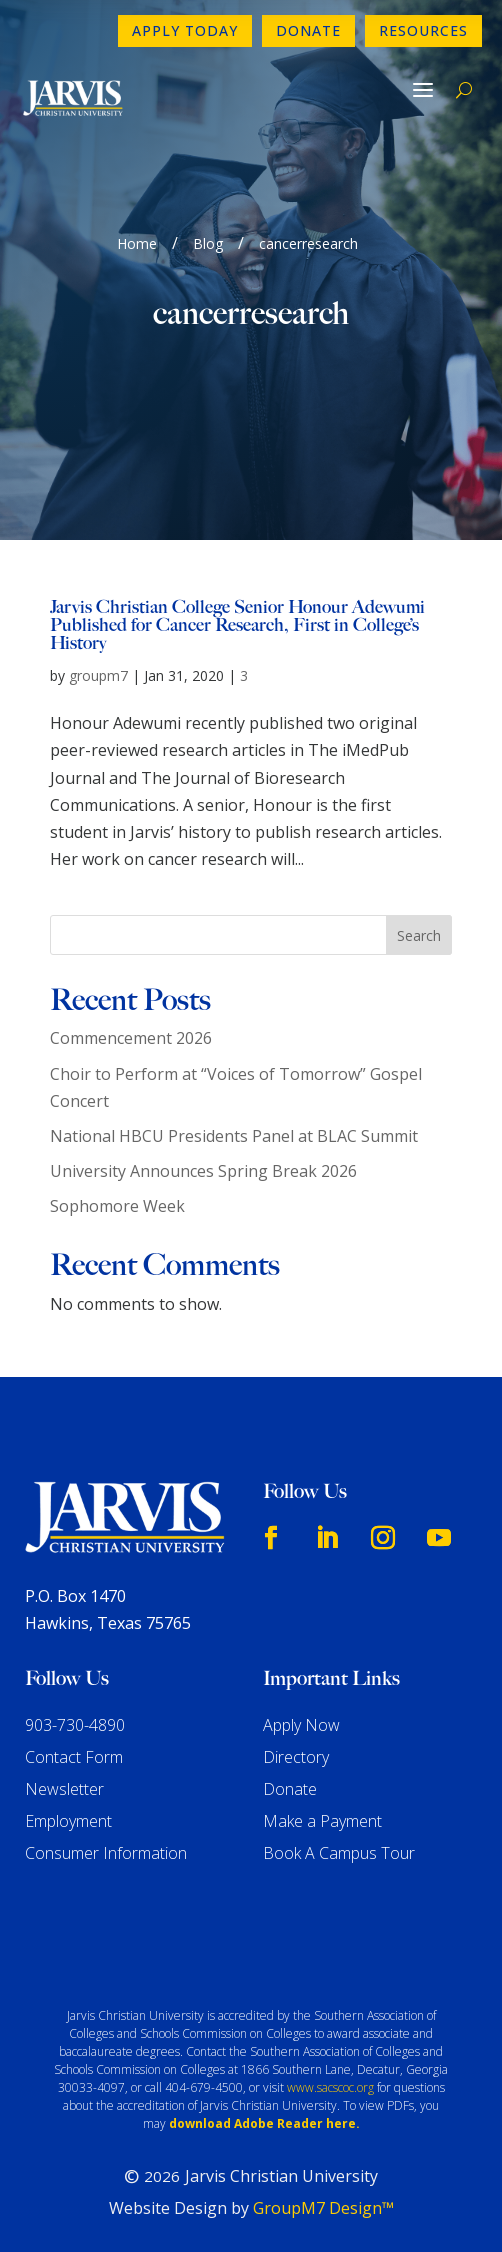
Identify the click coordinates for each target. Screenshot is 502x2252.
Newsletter (64, 1789)
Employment (68, 1821)
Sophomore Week (117, 1206)
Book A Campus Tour (339, 1853)
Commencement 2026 (131, 1038)
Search (419, 935)
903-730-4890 (75, 1725)
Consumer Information (106, 1853)
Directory (296, 1757)
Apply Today (185, 30)
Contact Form (74, 1757)
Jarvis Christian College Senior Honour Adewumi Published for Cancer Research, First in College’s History (237, 625)
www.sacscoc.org (330, 2087)
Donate (308, 30)
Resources (423, 30)
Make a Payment (322, 1821)
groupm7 (98, 675)
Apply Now (301, 1725)
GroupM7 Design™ (323, 2208)
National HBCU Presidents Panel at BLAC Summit (234, 1136)
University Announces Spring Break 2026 (203, 1171)
